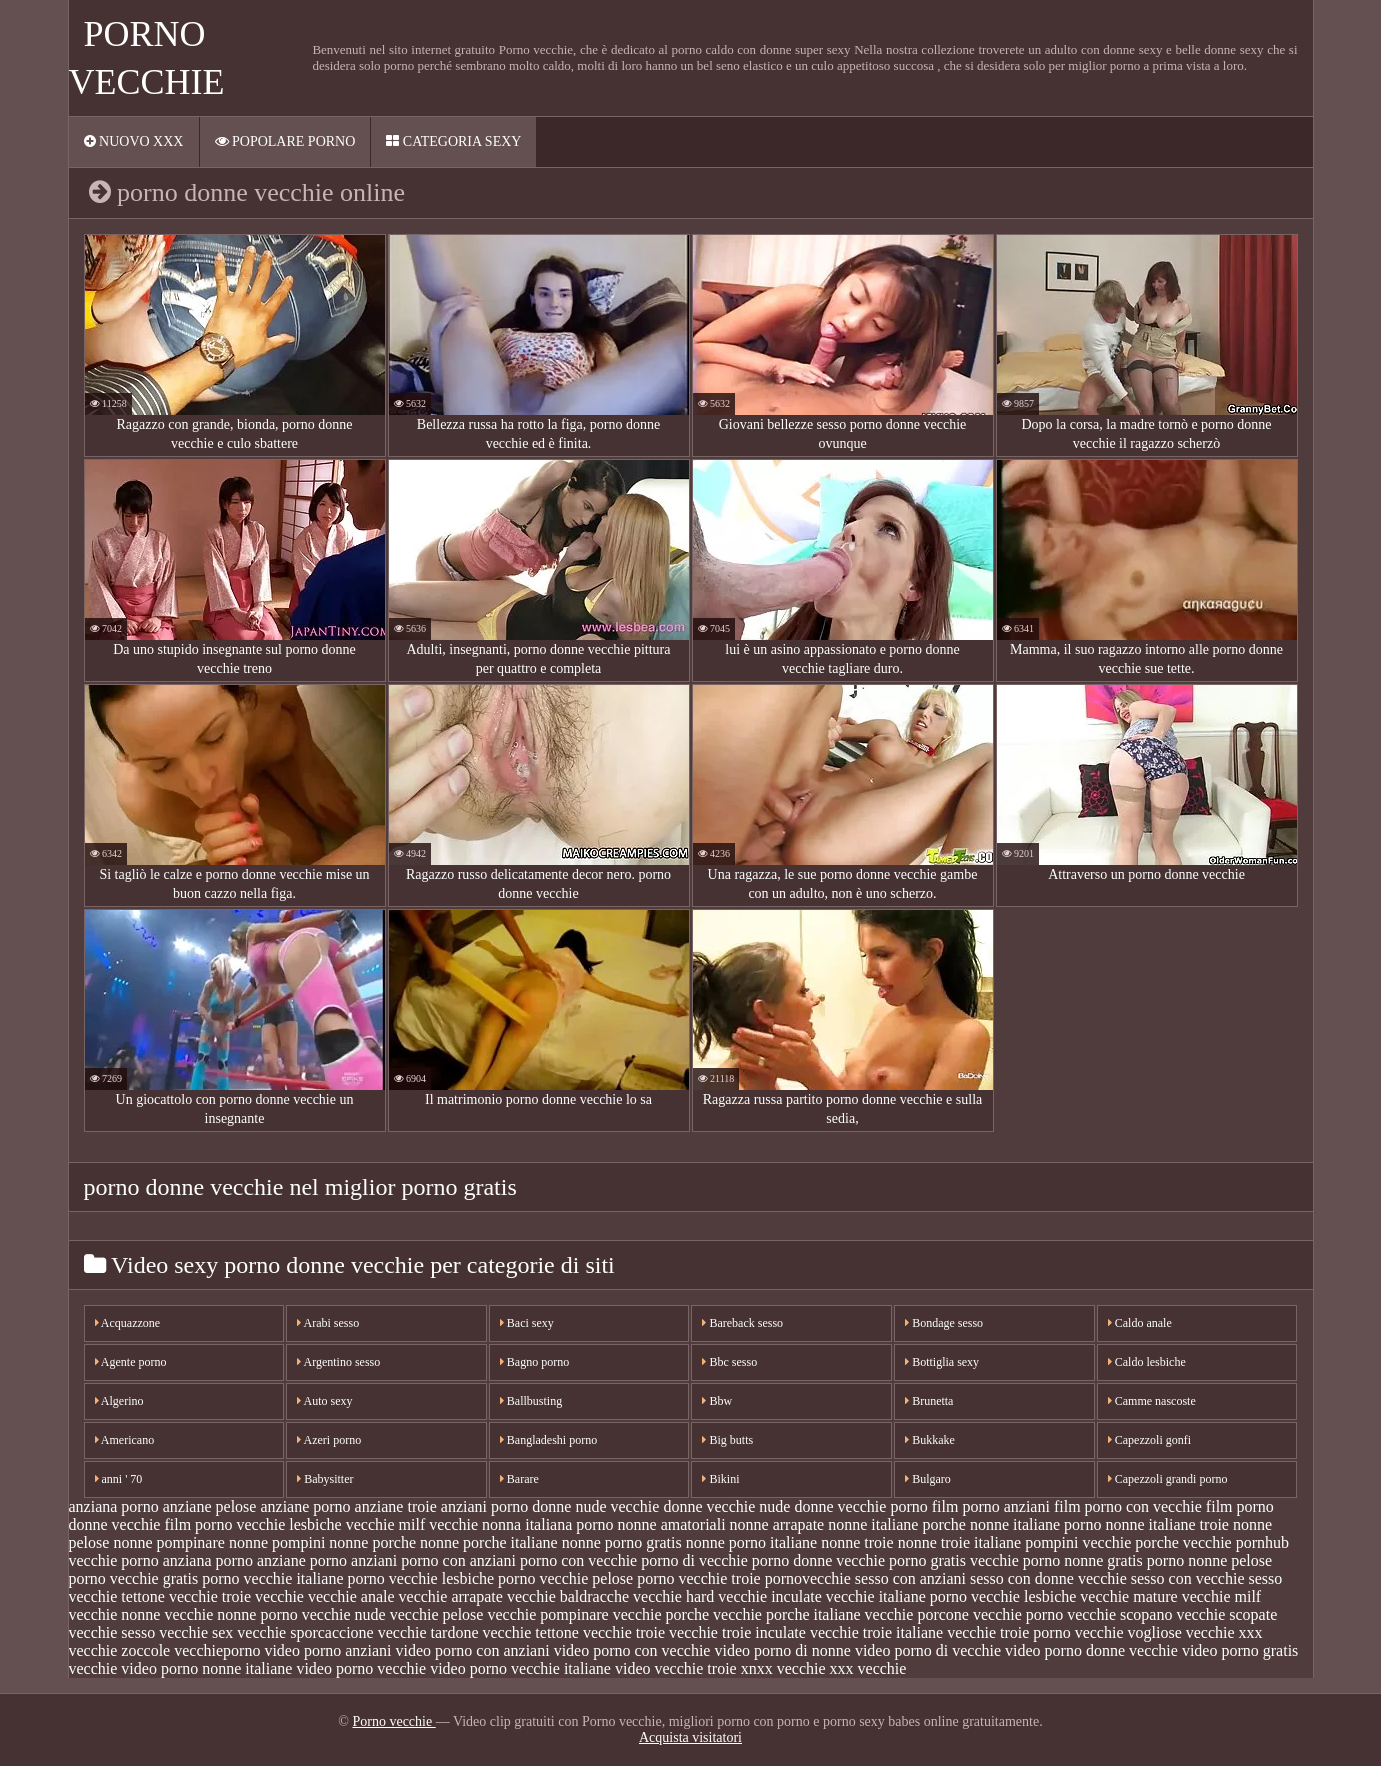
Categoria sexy (453, 141)
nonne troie (857, 1542)
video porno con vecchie (632, 1650)
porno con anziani (458, 1560)
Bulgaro (928, 1479)
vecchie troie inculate (737, 1632)
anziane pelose (210, 1506)
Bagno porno (534, 1362)
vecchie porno (1018, 1614)
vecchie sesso (112, 1632)
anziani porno (485, 1506)
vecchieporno (217, 1650)
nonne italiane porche (897, 1524)
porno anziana (166, 1560)
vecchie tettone (531, 1632)
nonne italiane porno (1036, 1524)
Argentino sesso (338, 1362)
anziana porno (114, 1506)
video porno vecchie (361, 1668)
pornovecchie (808, 1578)
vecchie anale (351, 1596)
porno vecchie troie (699, 1578)
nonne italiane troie (1167, 1524)
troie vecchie (263, 1596)
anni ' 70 (119, 1479)
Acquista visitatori (690, 1737)
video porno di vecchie (928, 1650)
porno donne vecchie (818, 1560)
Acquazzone (128, 1323)
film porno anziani (991, 1506)
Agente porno (131, 1362)
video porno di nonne (782, 1650)
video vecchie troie (676, 1668)
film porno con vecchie (1128, 1506)
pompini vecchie (1078, 1542)
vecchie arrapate (451, 1596)
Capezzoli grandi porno (1168, 1479)
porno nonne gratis (1083, 1560)
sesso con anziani (910, 1578)
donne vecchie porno (860, 1506)
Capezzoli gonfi (1149, 1440)
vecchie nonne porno (230, 1614)
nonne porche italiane (489, 1542)
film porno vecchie (224, 1524)
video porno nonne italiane (206, 1668)
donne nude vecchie (595, 1506)
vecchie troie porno (1009, 1632)
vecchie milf (1222, 1596)
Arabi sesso (328, 1323)
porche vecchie (1183, 1542)
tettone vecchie (169, 1596)
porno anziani (354, 1560)
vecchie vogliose (1128, 1632)
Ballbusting (531, 1401)
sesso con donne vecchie (1048, 1578)
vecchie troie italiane (876, 1632)
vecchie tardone (428, 1632)
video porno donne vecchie (1091, 1650)
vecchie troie (624, 1632)
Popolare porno (285, 141)
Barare (519, 1479)
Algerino (119, 1401)
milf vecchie (439, 1524)
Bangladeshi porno (548, 1440)
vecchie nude (344, 1614)
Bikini (720, 1479)
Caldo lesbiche (1147, 1362)
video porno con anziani (472, 1650)
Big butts (727, 1440)
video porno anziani (327, 1650)
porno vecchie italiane (272, 1578)
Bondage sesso (944, 1323)
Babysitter (325, 1479)
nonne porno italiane (752, 1542)
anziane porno (305, 1506)
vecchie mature (1128, 1596)
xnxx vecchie (783, 1668)
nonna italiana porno (548, 1524)
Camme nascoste (1152, 1401)
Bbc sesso (729, 1362)
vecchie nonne (115, 1614)
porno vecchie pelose (565, 1578)
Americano (125, 1440)
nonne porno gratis (622, 1542)
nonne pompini (277, 1542)
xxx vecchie (868, 1668)
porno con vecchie (578, 1560)
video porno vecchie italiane (520, 1668)
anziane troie (396, 1506)
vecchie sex (196, 1632)
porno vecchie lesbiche (421, 1578)
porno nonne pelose (1209, 1560)
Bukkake (930, 1440)
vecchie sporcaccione (305, 1632)
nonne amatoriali (672, 1524)
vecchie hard (673, 1596)
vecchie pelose (437, 1614)
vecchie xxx (1224, 1632)
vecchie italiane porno (896, 1596)
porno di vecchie (694, 1560)
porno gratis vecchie (954, 1560)
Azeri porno (329, 1440)
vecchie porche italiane (786, 1614)
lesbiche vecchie (341, 1524)
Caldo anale (1140, 1323)
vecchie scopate (1226, 1614)
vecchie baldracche (568, 1596)
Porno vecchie (393, 1721)
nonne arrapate (777, 1524)
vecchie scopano (1119, 1614)
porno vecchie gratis (134, 1578)
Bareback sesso (742, 1323)
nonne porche (372, 1542)
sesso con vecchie (1188, 1578)
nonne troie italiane (960, 1542)
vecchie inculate (770, 1596)
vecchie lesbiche (1023, 1596)
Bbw (717, 1401)
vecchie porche (661, 1614)
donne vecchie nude (726, 1506)
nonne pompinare (169, 1542)
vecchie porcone (917, 1614)
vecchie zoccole (120, 1650)
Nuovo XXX (134, 141)
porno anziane (261, 1560)
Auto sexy (324, 1401)
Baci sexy (527, 1323)
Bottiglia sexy (942, 1362)
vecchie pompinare (547, 1614)
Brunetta (929, 1401)
